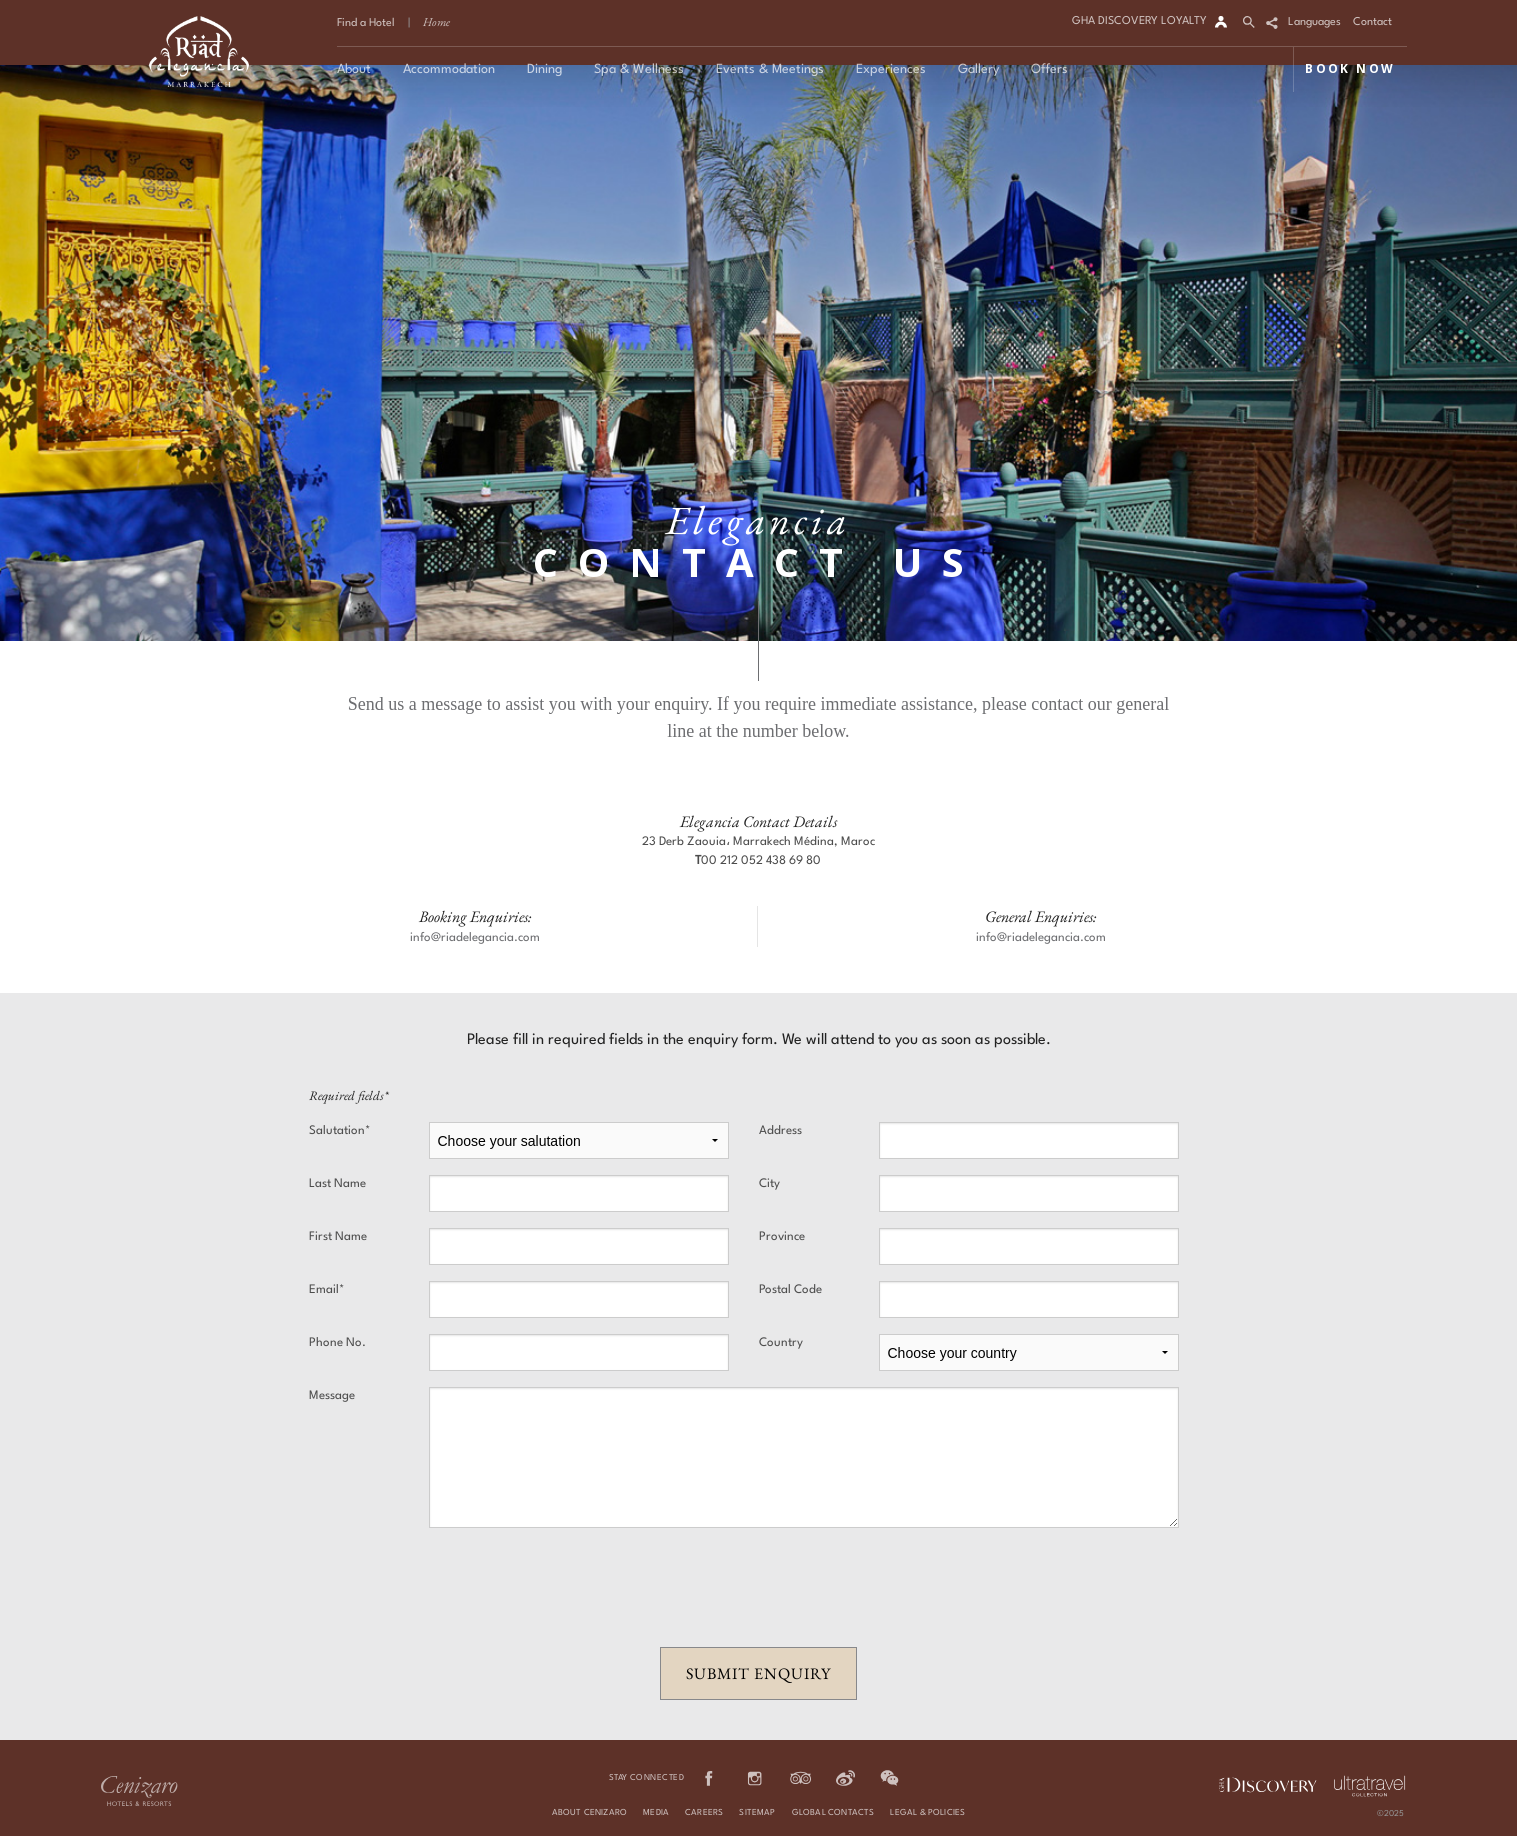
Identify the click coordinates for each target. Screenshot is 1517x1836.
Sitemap (757, 1813)
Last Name (337, 1184)
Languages (1314, 22)
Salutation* (339, 1131)
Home (436, 22)
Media (656, 1813)
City (769, 1184)
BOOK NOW (1350, 68)
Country (781, 1343)
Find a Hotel (366, 23)
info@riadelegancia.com (475, 938)
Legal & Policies (927, 1813)
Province (782, 1237)
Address (780, 1131)
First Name (338, 1237)
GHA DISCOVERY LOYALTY (1139, 21)
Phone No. (337, 1343)
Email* (326, 1290)
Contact (1372, 22)
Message (332, 1396)
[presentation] (759, 1588)
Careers (704, 1813)
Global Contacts (833, 1813)
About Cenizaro (590, 1813)
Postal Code (790, 1290)
